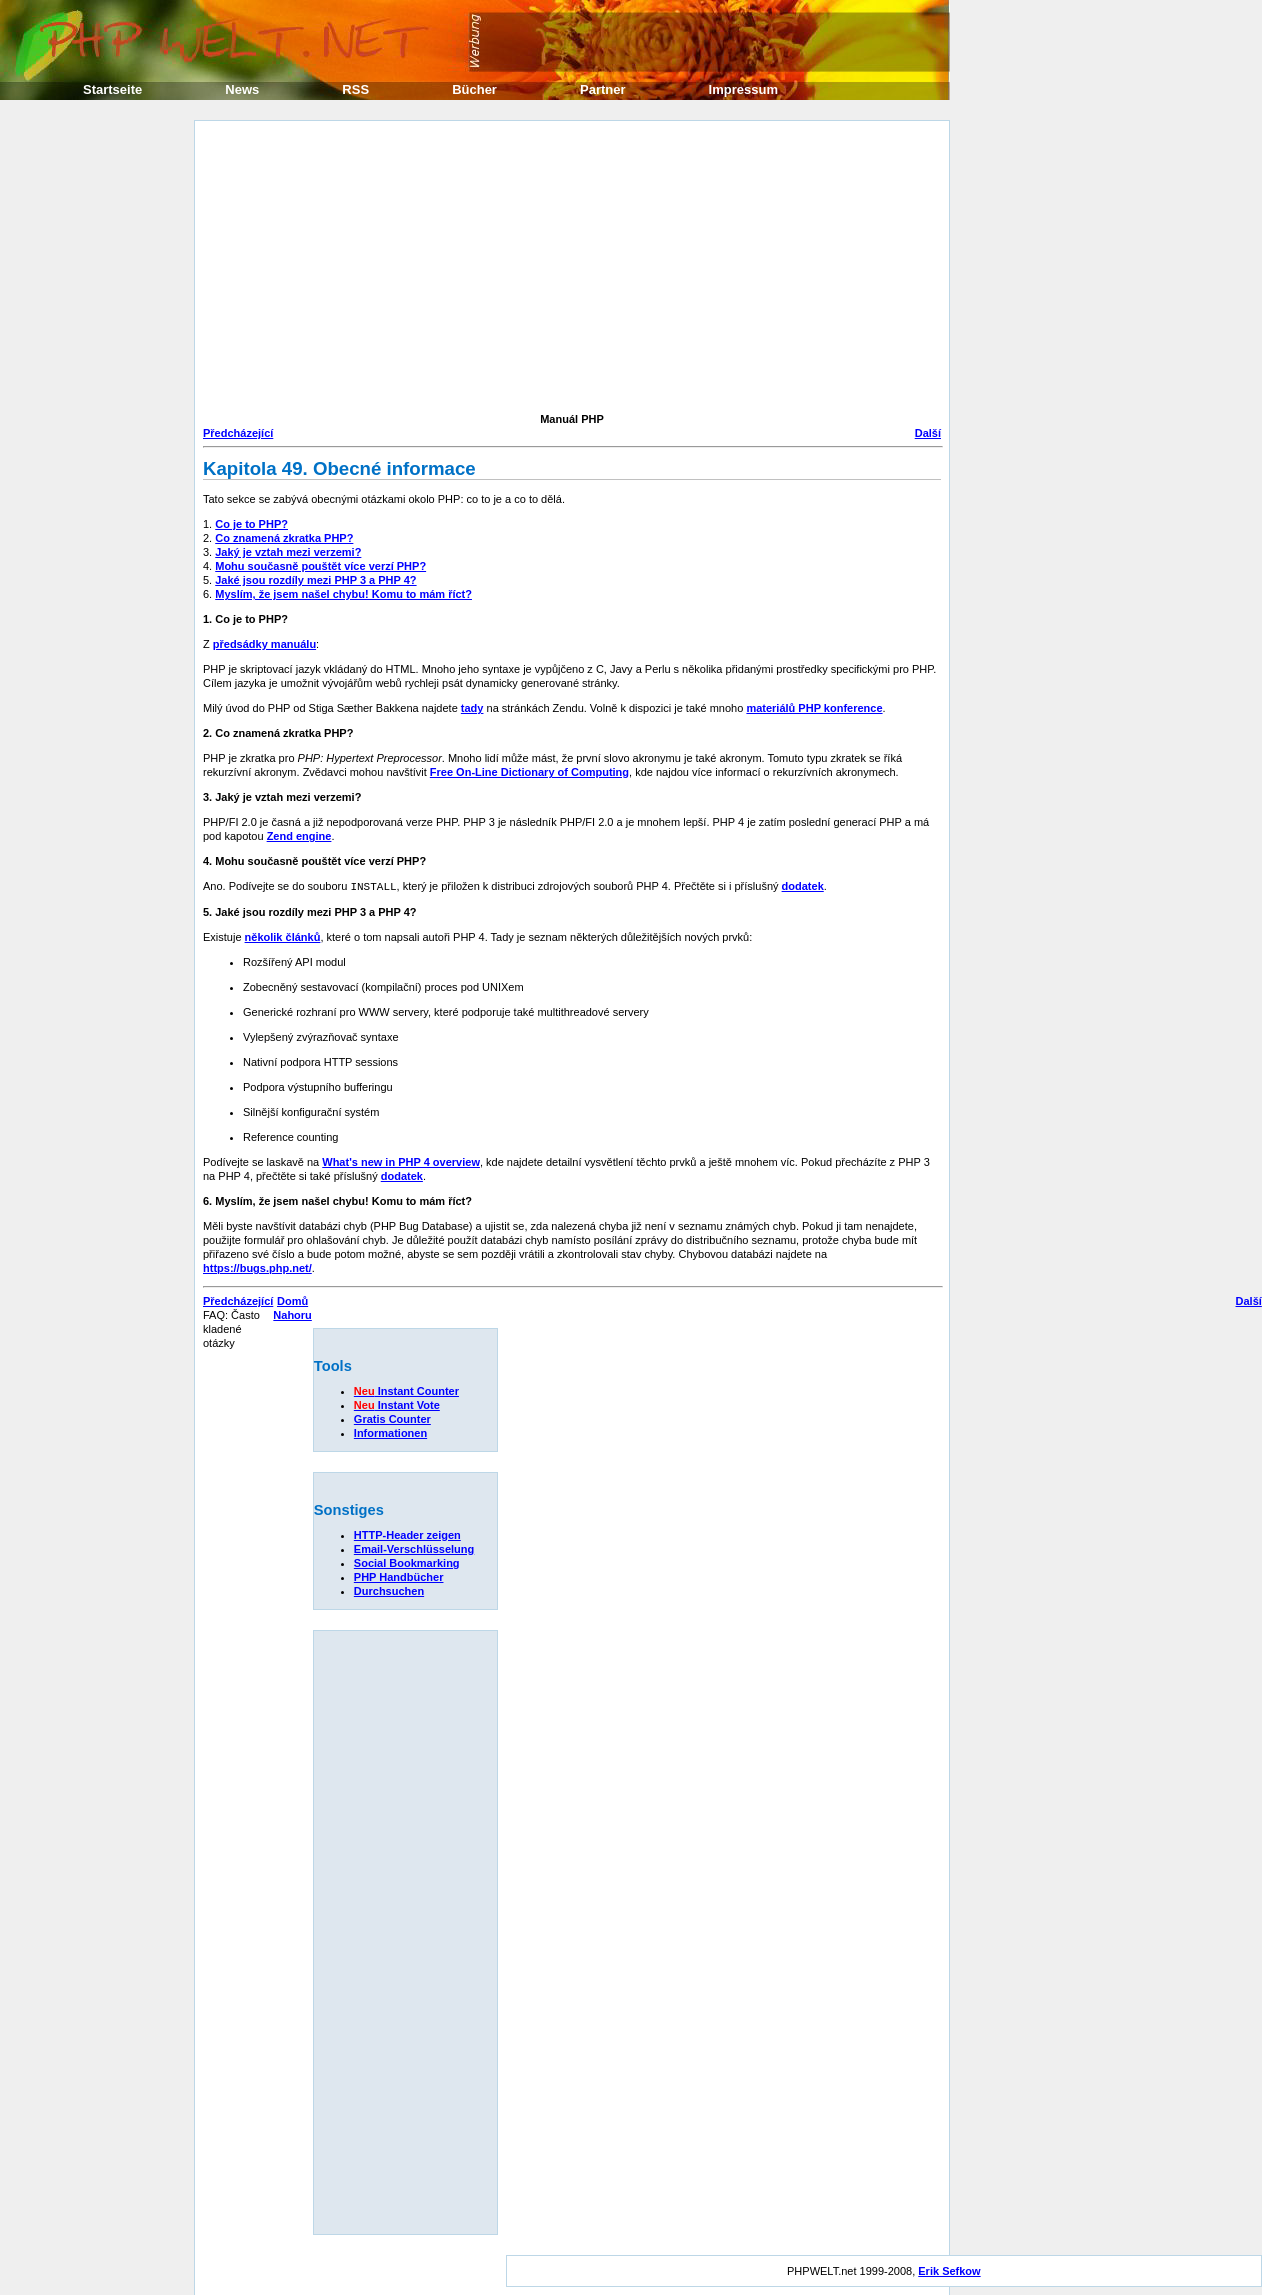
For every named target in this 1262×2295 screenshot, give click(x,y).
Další (928, 433)
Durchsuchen (389, 1590)
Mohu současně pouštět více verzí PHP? (320, 566)
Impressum (743, 89)
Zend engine (299, 836)
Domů (292, 1300)
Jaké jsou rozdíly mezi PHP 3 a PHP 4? (315, 580)
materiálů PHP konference (814, 708)
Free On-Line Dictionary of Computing (529, 772)
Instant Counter (406, 1390)
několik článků (283, 936)
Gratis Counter (392, 1418)
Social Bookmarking (407, 1562)
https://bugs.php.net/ (257, 1267)
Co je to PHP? (251, 524)
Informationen (390, 1432)
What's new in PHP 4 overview (401, 1161)
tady (472, 708)
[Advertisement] (422, 269)
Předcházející (238, 433)
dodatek (803, 886)
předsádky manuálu (264, 644)
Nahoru (292, 1314)
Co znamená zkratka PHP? (284, 538)
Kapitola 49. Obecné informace (339, 468)
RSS (355, 89)
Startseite (112, 89)
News (242, 89)
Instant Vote (397, 1404)
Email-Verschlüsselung (414, 1548)
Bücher (474, 89)
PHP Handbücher (399, 1576)
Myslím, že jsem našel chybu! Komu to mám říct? (343, 594)
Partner (603, 89)
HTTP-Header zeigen (407, 1534)
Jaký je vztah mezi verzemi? (288, 552)
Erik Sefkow (949, 2270)
